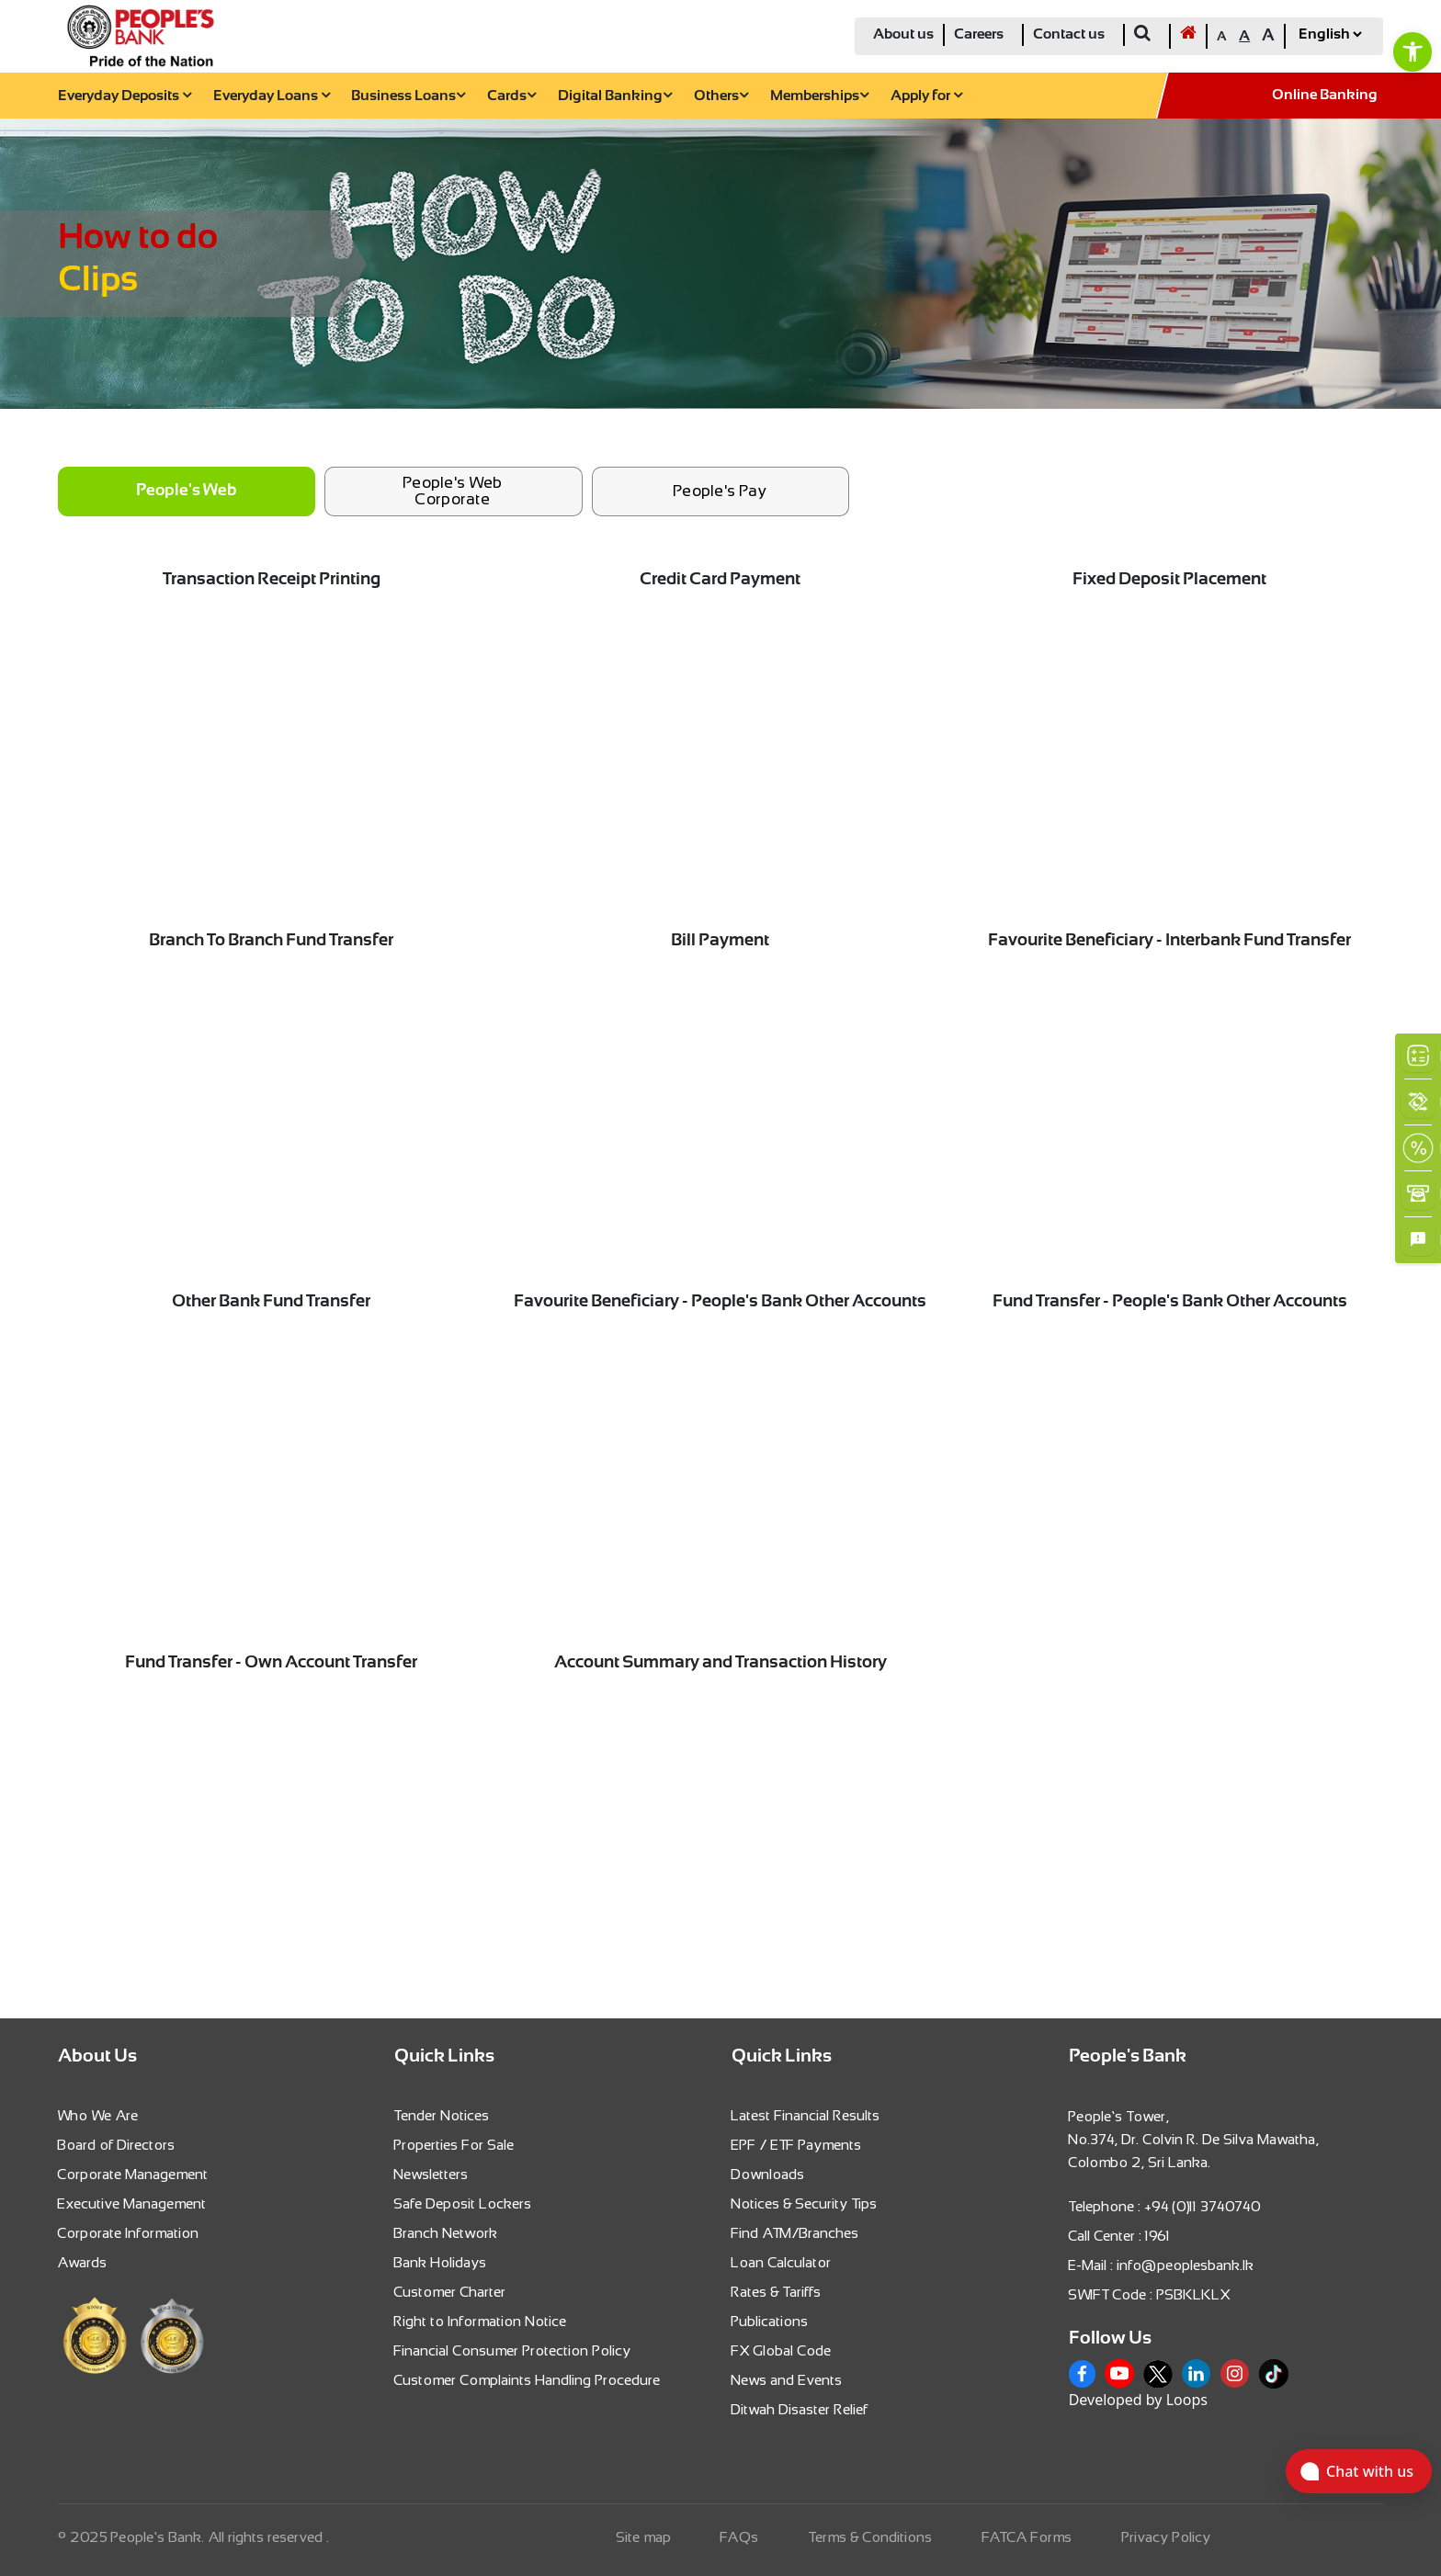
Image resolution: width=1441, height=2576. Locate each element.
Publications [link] (770, 2321)
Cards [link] (511, 96)
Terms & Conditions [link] (871, 2537)
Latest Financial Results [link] (806, 2115)
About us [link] (903, 34)
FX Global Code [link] (782, 2350)
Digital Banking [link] (615, 96)
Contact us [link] (1069, 34)
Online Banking (1325, 95)
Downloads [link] (768, 2174)
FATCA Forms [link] (1027, 2537)
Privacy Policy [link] (1166, 2537)
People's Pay (720, 490)
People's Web (186, 491)
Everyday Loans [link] (271, 96)
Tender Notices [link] (442, 2115)
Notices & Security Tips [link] (805, 2203)
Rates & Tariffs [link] (777, 2291)
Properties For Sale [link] (454, 2144)
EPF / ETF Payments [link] (797, 2144)
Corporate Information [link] (128, 2233)
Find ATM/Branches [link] (795, 2233)
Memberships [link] (819, 96)
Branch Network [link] (446, 2233)
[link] (1412, 51)
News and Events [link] (787, 2380)
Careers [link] (979, 34)
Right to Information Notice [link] (480, 2321)
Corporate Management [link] (133, 2174)
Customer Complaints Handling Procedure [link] (527, 2380)
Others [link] (721, 96)
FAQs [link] (739, 2537)
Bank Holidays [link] (440, 2262)
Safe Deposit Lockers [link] (463, 2203)
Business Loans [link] (408, 96)
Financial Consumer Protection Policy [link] (512, 2350)
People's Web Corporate (453, 490)
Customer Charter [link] (450, 2291)
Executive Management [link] (132, 2203)
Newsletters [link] (431, 2174)
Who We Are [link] (98, 2115)
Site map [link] (644, 2537)
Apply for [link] (926, 96)
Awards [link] (83, 2262)
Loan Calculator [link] (782, 2262)
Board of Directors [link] (117, 2144)
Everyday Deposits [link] (124, 96)
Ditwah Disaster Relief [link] (800, 2409)
